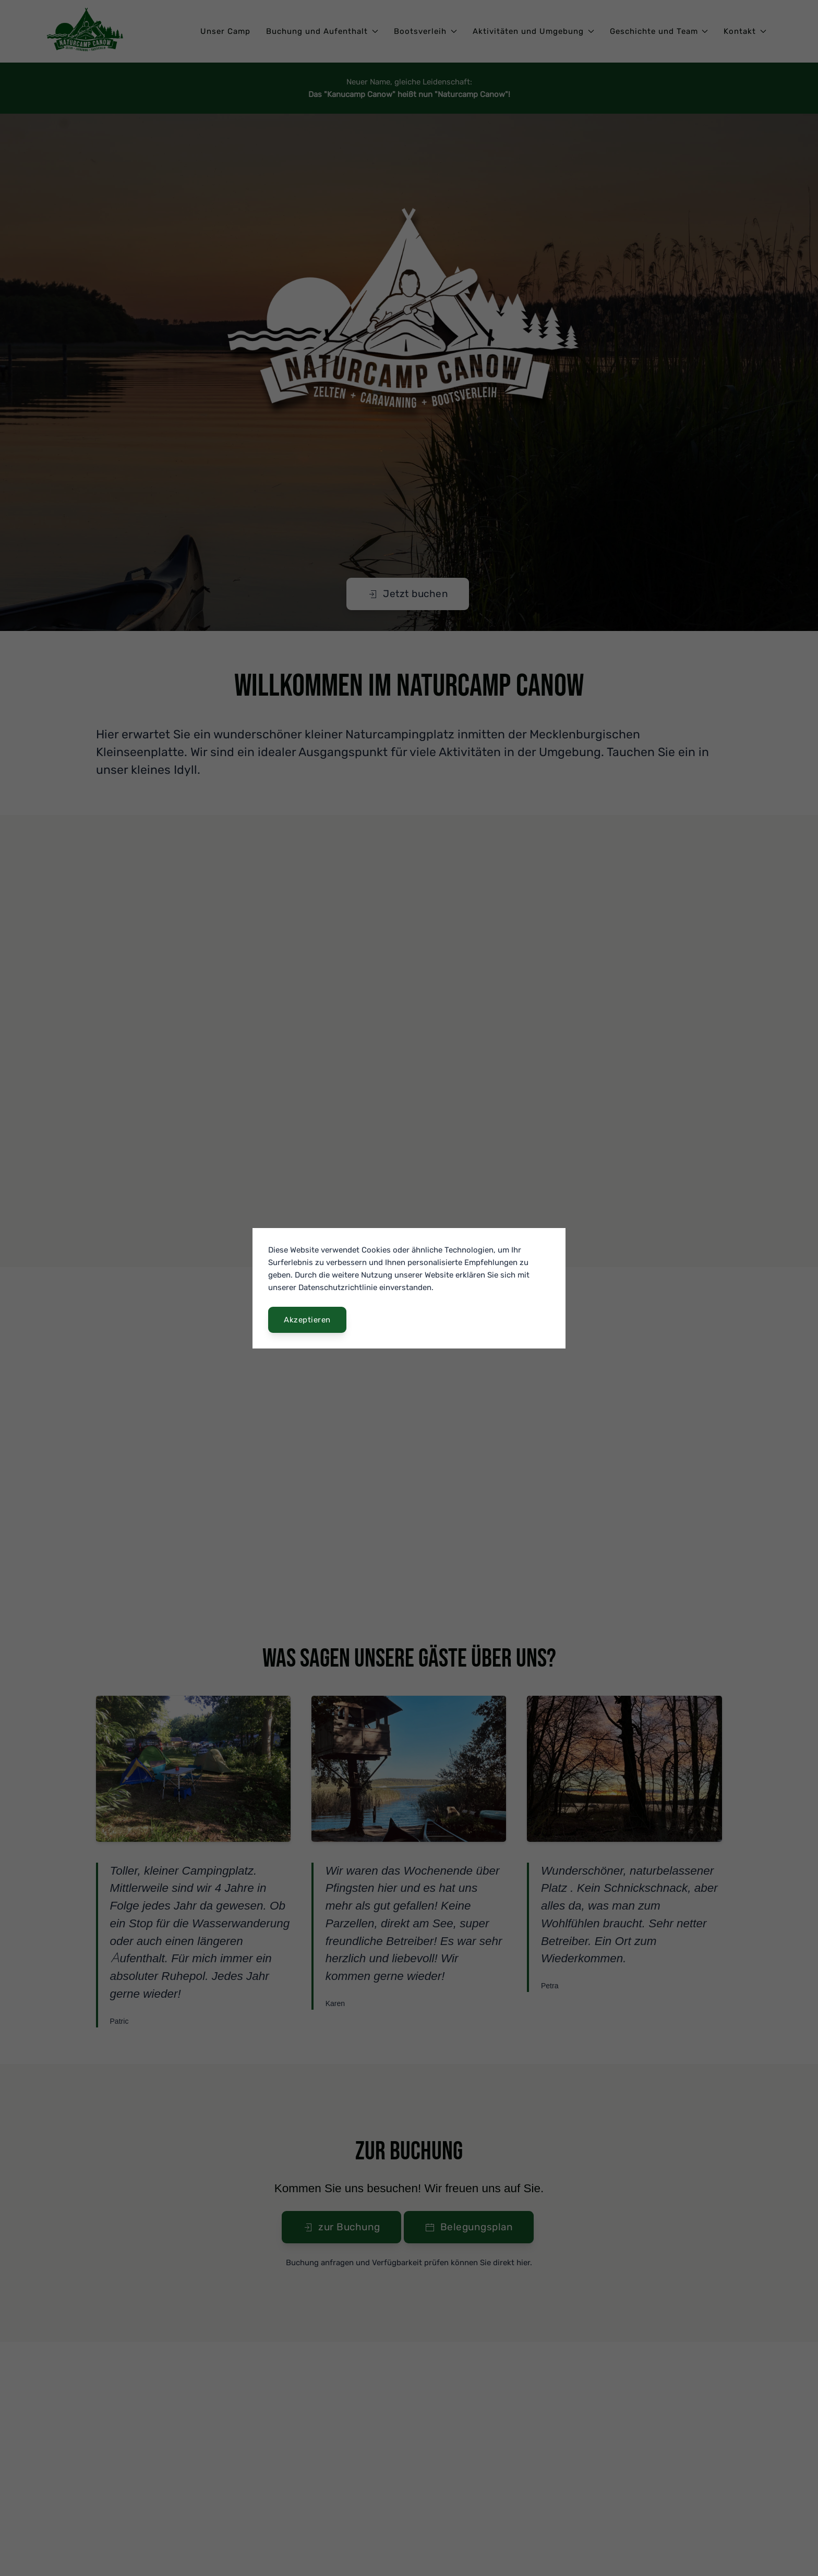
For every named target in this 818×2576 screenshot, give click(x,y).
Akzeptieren (307, 1320)
